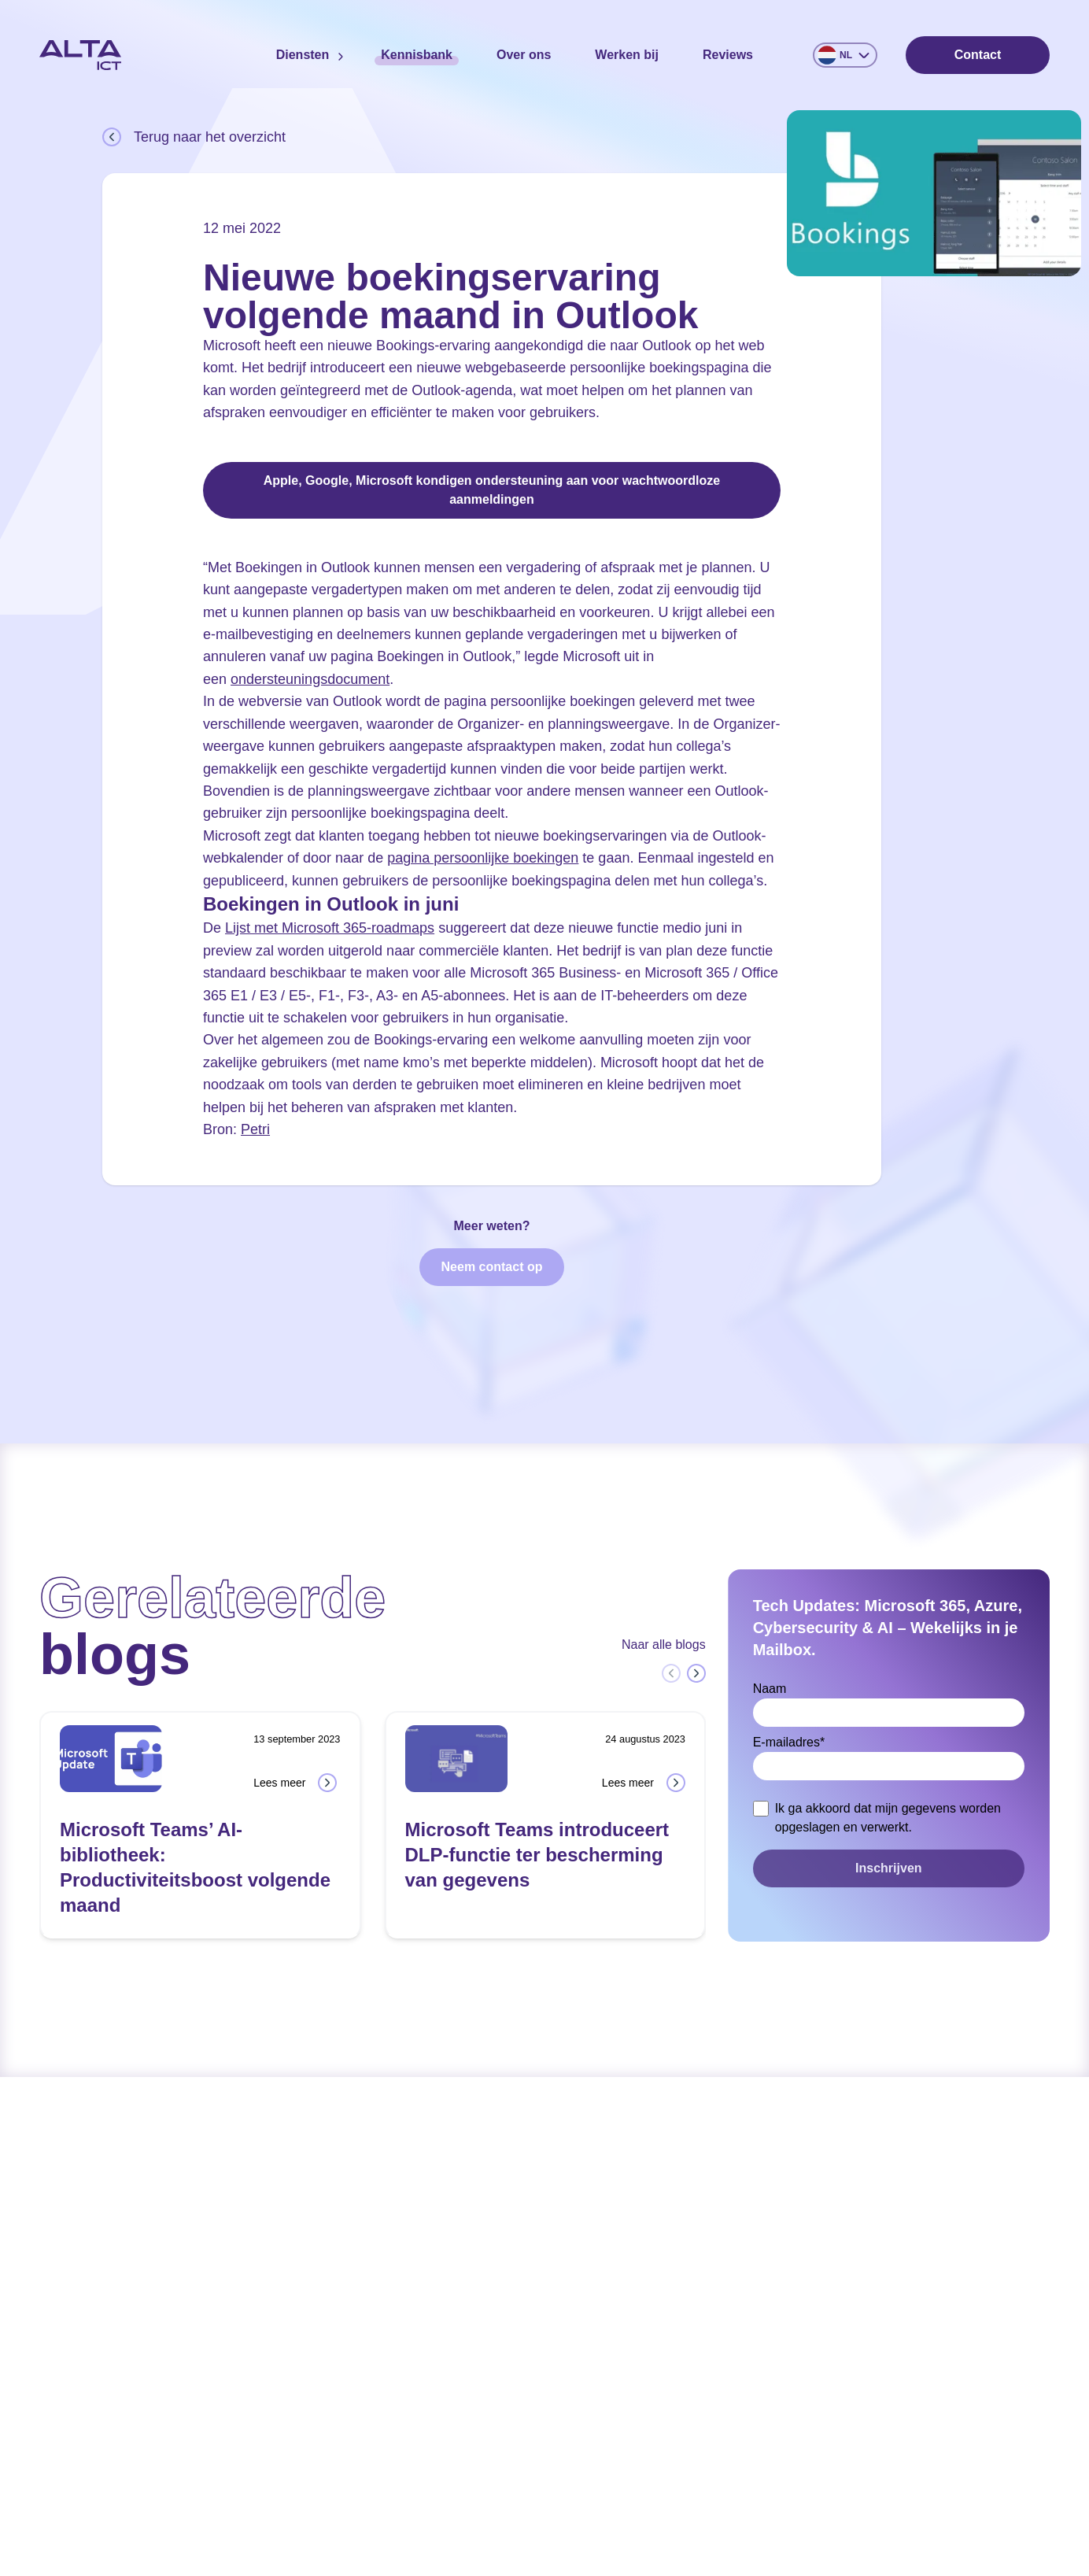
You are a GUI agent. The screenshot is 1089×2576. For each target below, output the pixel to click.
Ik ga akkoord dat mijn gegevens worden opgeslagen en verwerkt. (888, 1818)
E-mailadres (789, 1742)
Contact (978, 54)
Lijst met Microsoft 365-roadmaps (329, 928)
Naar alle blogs (664, 1644)
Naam (770, 1688)
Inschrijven (888, 1868)
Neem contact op (492, 1266)
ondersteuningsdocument (310, 679)
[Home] (80, 55)
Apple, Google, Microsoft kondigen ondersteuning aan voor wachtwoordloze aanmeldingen (492, 490)
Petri (255, 1129)
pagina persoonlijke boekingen (482, 858)
